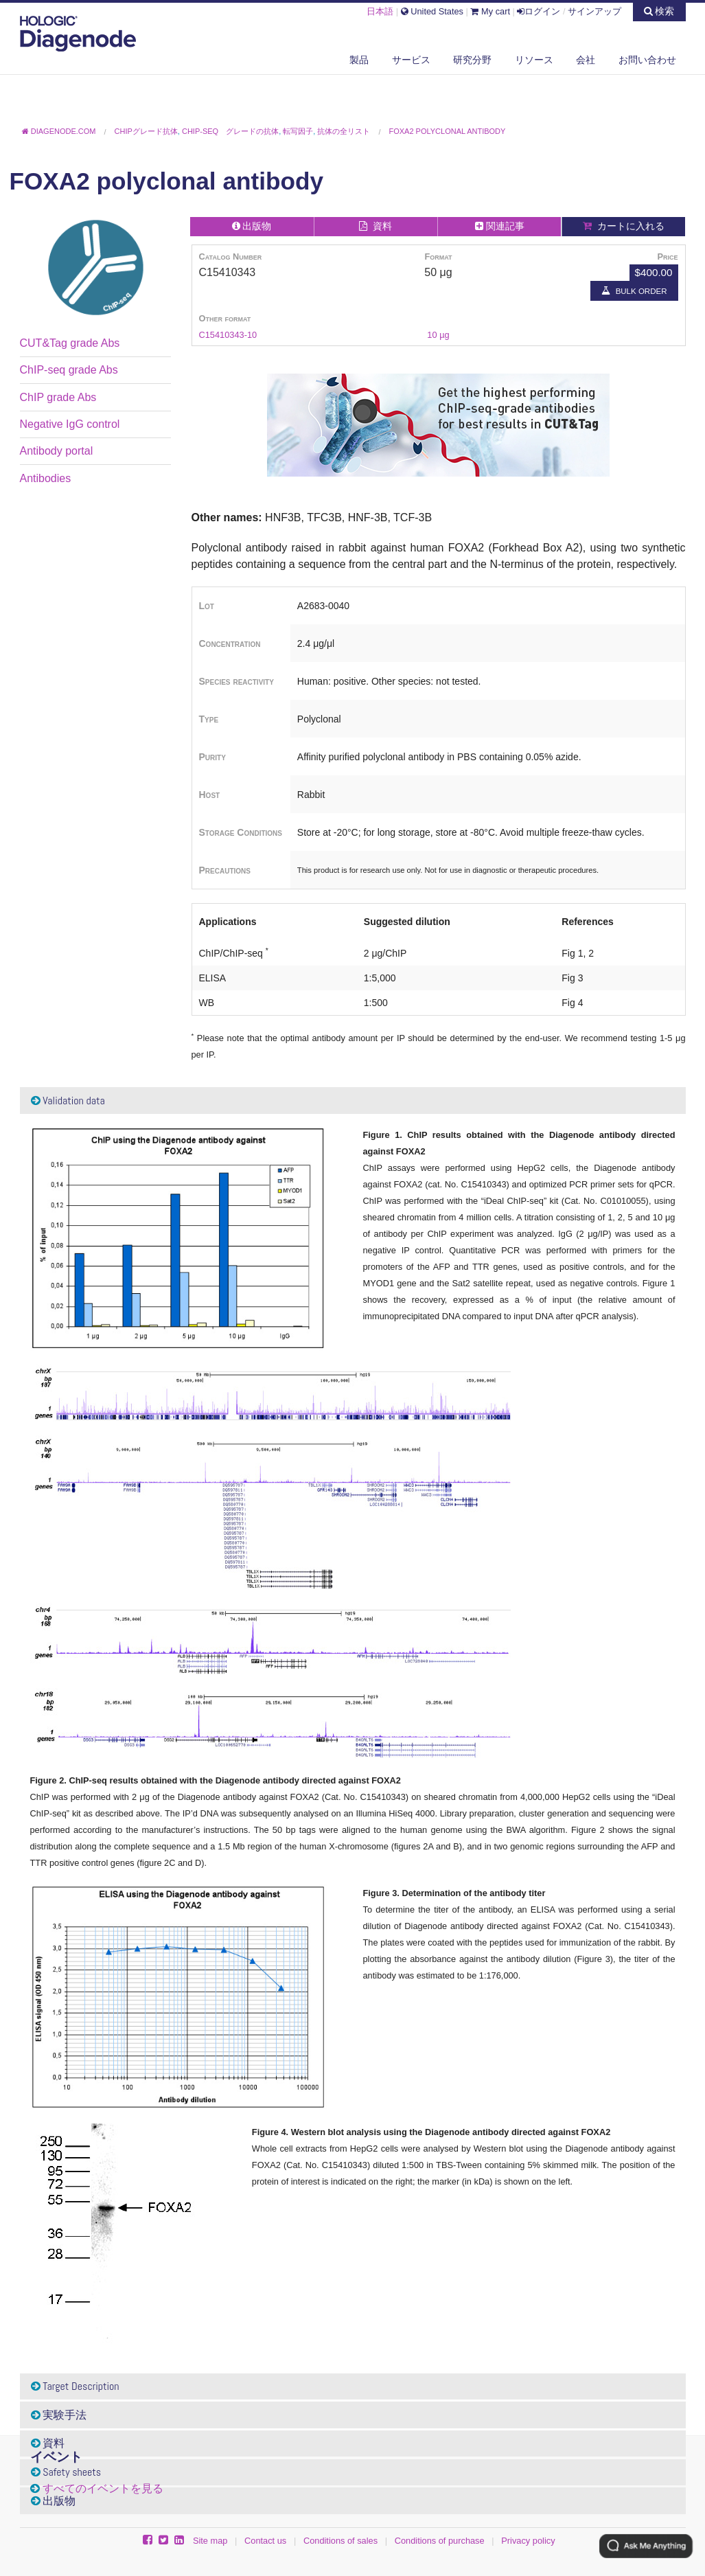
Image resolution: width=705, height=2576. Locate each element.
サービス (411, 59)
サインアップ (594, 11)
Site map (210, 2540)
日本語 (380, 11)
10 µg (438, 335)
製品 (359, 59)
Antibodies (45, 478)
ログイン (538, 11)
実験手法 (59, 2415)
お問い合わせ (647, 59)
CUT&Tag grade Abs (70, 343)
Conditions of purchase (440, 2540)
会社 (585, 59)
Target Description (75, 2386)
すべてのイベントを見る (103, 2488)
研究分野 (472, 59)
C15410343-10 (228, 335)
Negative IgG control (70, 424)
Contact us (265, 2540)
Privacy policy (528, 2540)
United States (432, 11)
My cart (490, 11)
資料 (48, 2443)
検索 (659, 10)
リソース (534, 59)
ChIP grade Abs (58, 397)
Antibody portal (56, 451)
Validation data (68, 1100)
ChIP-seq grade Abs (69, 370)
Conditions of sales (340, 2540)
